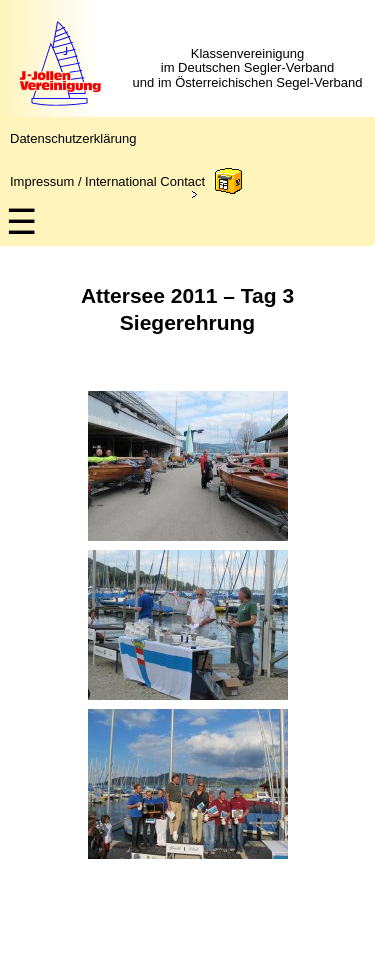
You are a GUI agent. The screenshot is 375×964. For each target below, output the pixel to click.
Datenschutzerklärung (73, 138)
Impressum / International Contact (107, 181)
